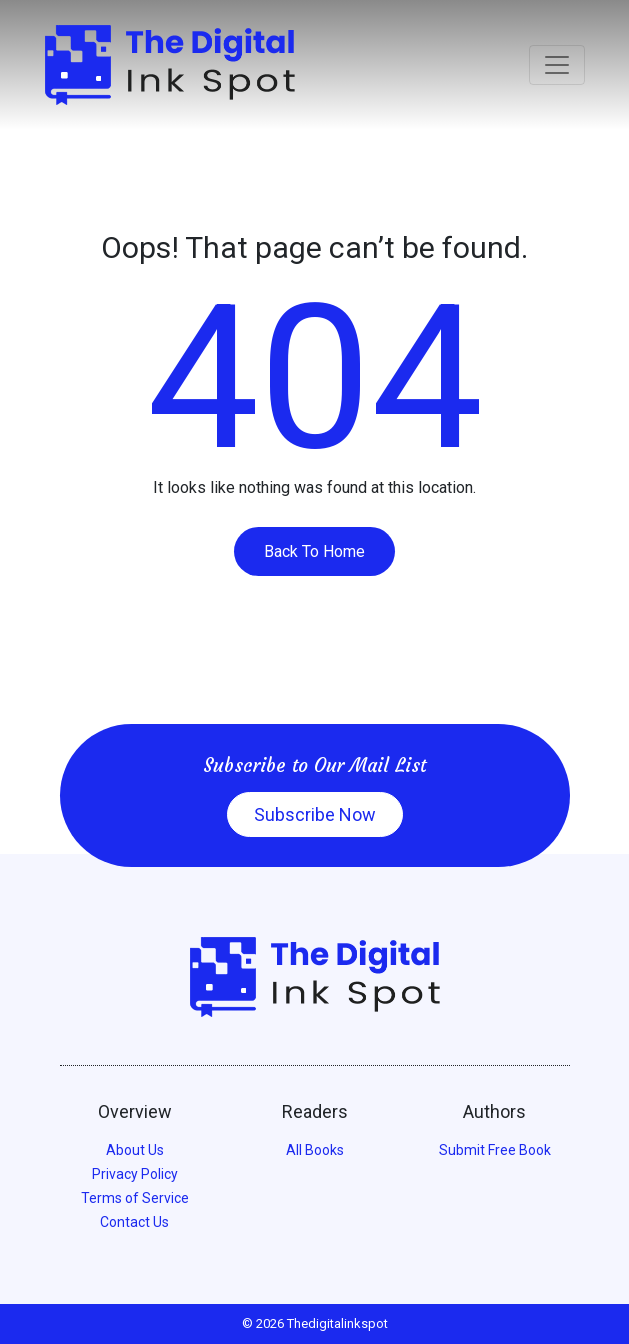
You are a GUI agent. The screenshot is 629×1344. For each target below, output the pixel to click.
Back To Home (314, 551)
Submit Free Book (495, 1150)
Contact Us (134, 1222)
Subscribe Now (315, 814)
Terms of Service (135, 1198)
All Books (315, 1150)
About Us (135, 1150)
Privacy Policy (135, 1174)
